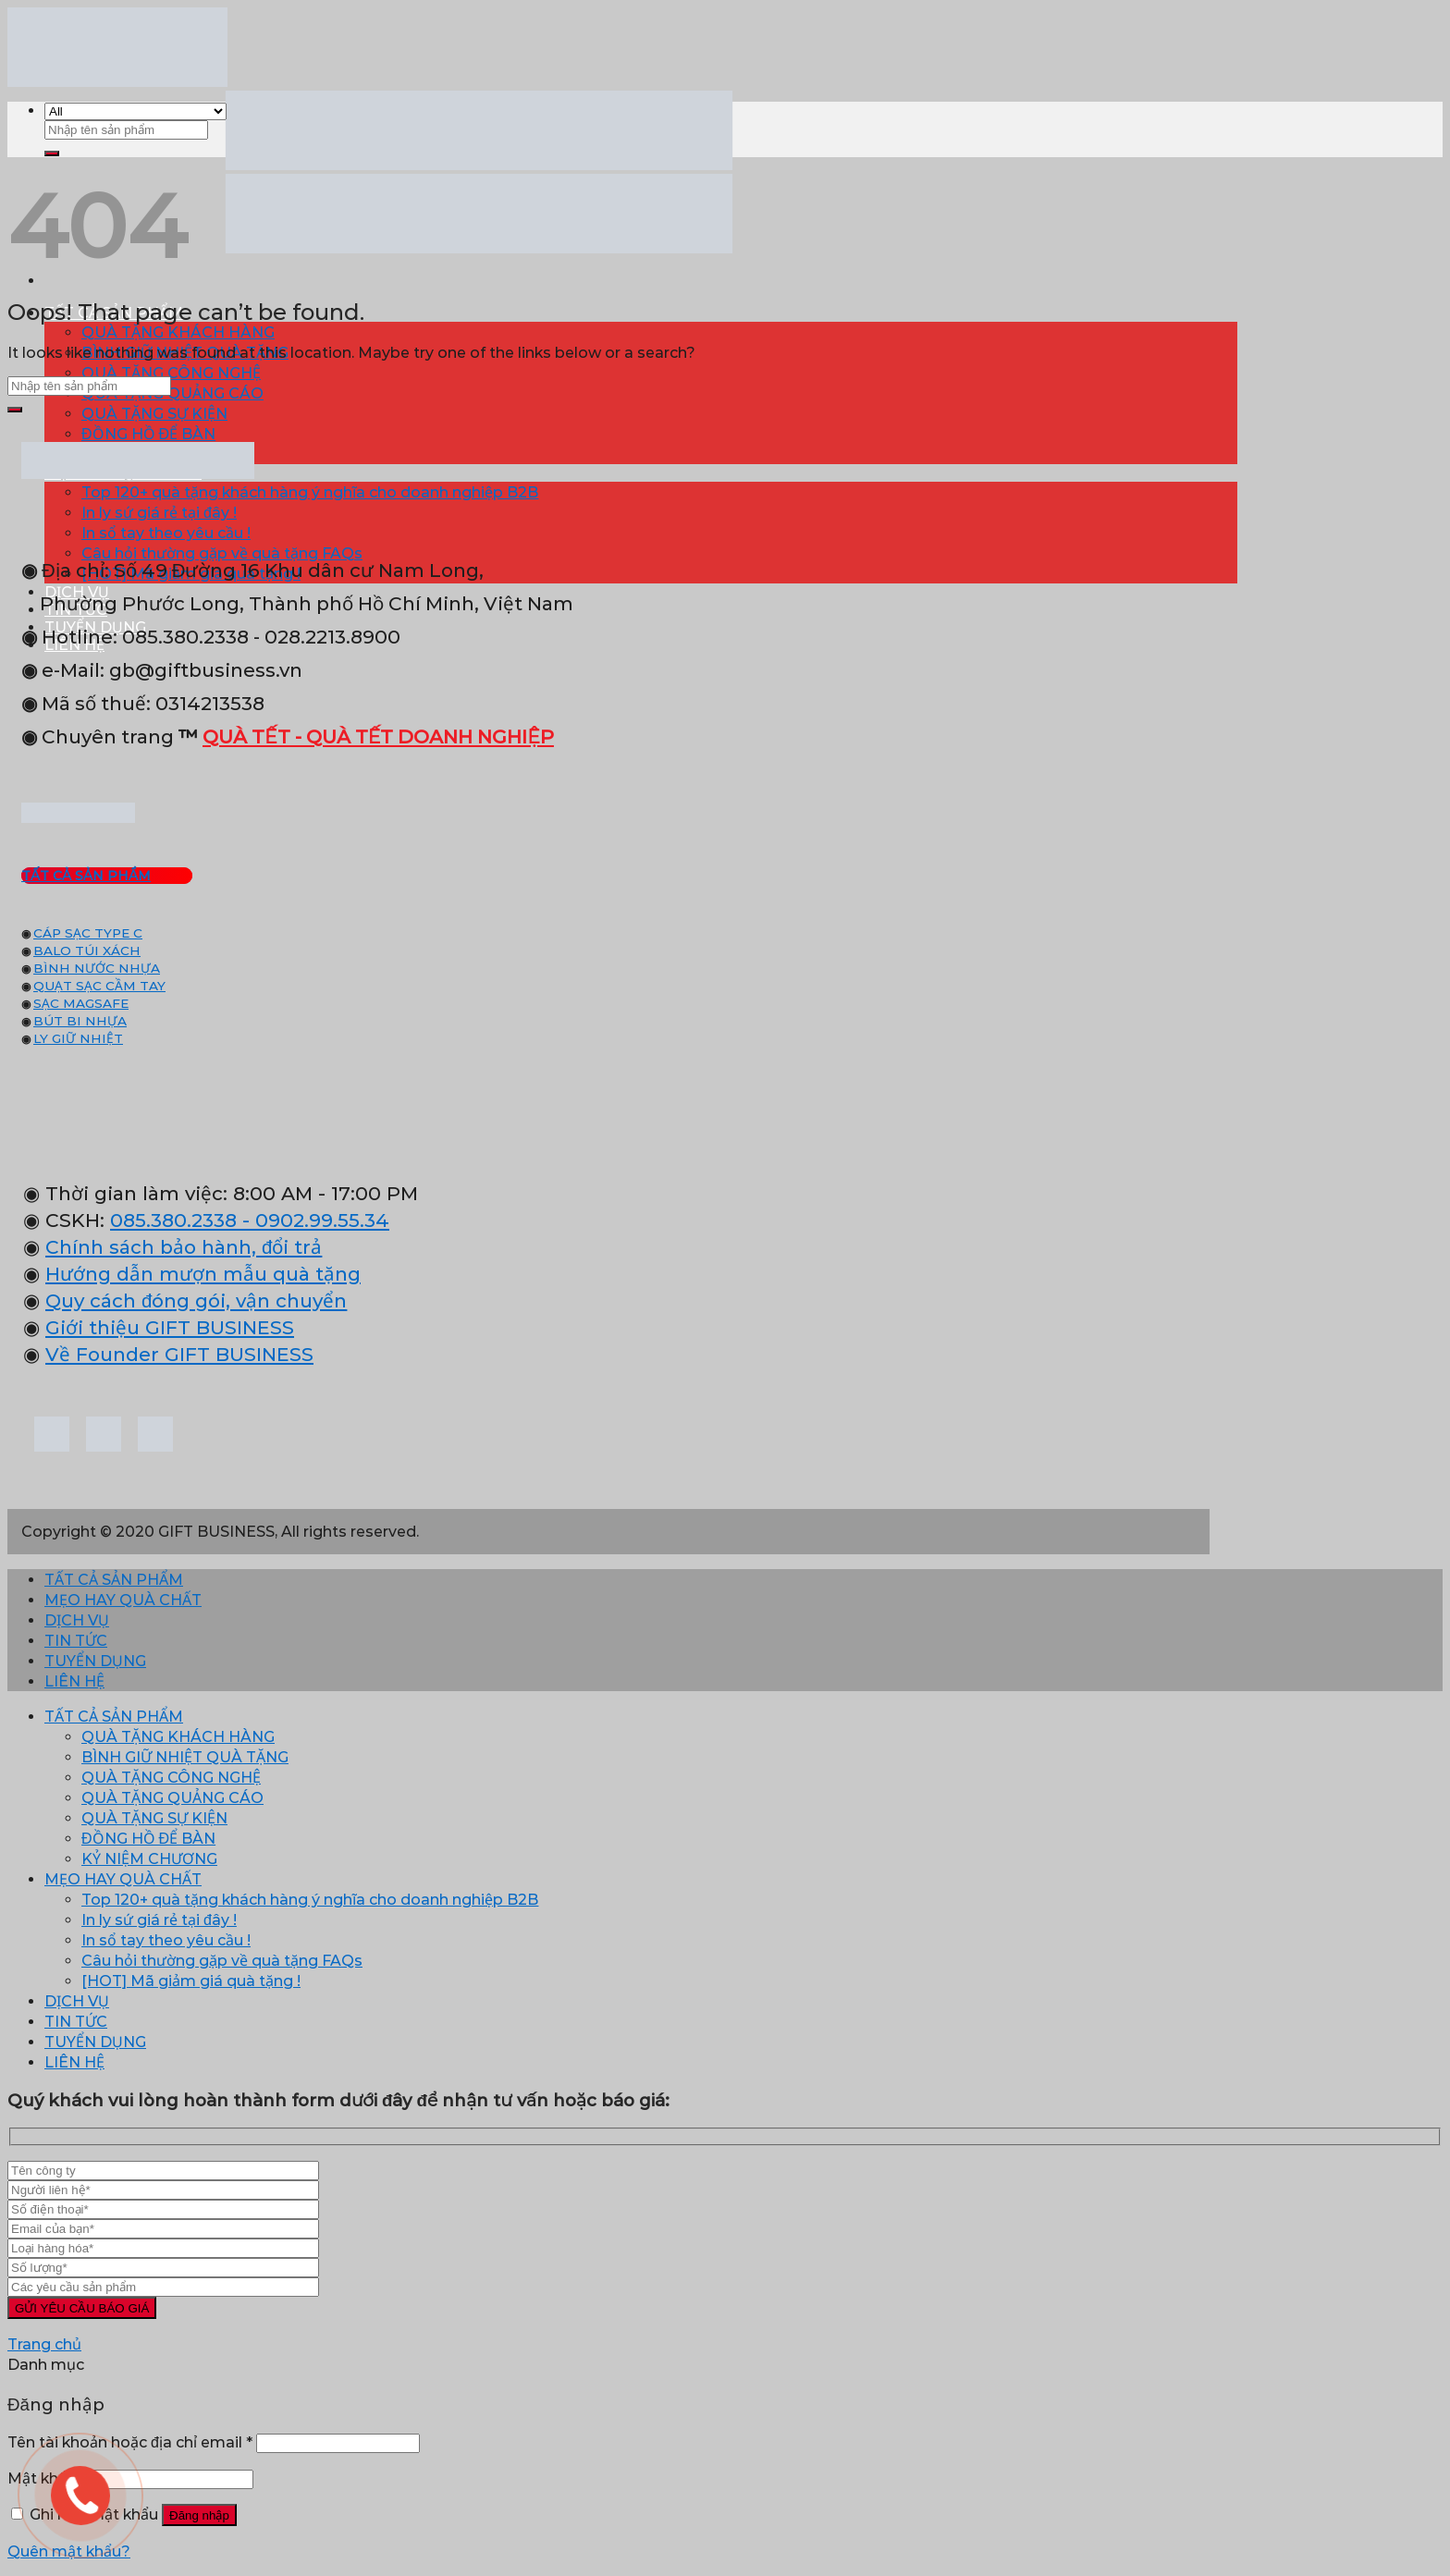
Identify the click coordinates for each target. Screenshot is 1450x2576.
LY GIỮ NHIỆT (78, 1038)
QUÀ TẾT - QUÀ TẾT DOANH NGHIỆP (378, 736)
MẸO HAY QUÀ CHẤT (123, 1600)
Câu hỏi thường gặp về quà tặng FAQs (221, 1960)
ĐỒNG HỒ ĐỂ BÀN (148, 434)
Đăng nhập (199, 2515)
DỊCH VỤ (76, 1620)
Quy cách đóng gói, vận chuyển (196, 1300)
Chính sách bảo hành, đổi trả (183, 1246)
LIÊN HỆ (74, 1681)
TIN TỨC (75, 1641)
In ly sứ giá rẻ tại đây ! (159, 512)
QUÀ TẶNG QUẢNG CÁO (172, 393)
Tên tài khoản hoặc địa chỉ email (129, 2442)
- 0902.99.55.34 (313, 1220)
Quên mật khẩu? (68, 2551)
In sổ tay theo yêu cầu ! (166, 533)
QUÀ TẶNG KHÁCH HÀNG (178, 332)
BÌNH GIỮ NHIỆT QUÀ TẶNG (185, 1757)
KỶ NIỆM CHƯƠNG (149, 1859)
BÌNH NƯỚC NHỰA (96, 968)
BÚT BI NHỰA (80, 1020)
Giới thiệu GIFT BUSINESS (169, 1327)
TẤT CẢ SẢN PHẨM (113, 1580)
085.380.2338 (173, 1220)
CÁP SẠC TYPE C (87, 933)
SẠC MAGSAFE (81, 1003)
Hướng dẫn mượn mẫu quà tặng (203, 1273)
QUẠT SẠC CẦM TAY (99, 985)
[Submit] (51, 153)
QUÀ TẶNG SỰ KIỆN (154, 414)
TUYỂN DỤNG (95, 1661)
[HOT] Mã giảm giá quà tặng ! (191, 1981)
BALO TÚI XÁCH (87, 950)
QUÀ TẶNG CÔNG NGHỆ (171, 373)
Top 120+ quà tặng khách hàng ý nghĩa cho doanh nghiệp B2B (309, 492)
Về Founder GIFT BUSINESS (179, 1354)
